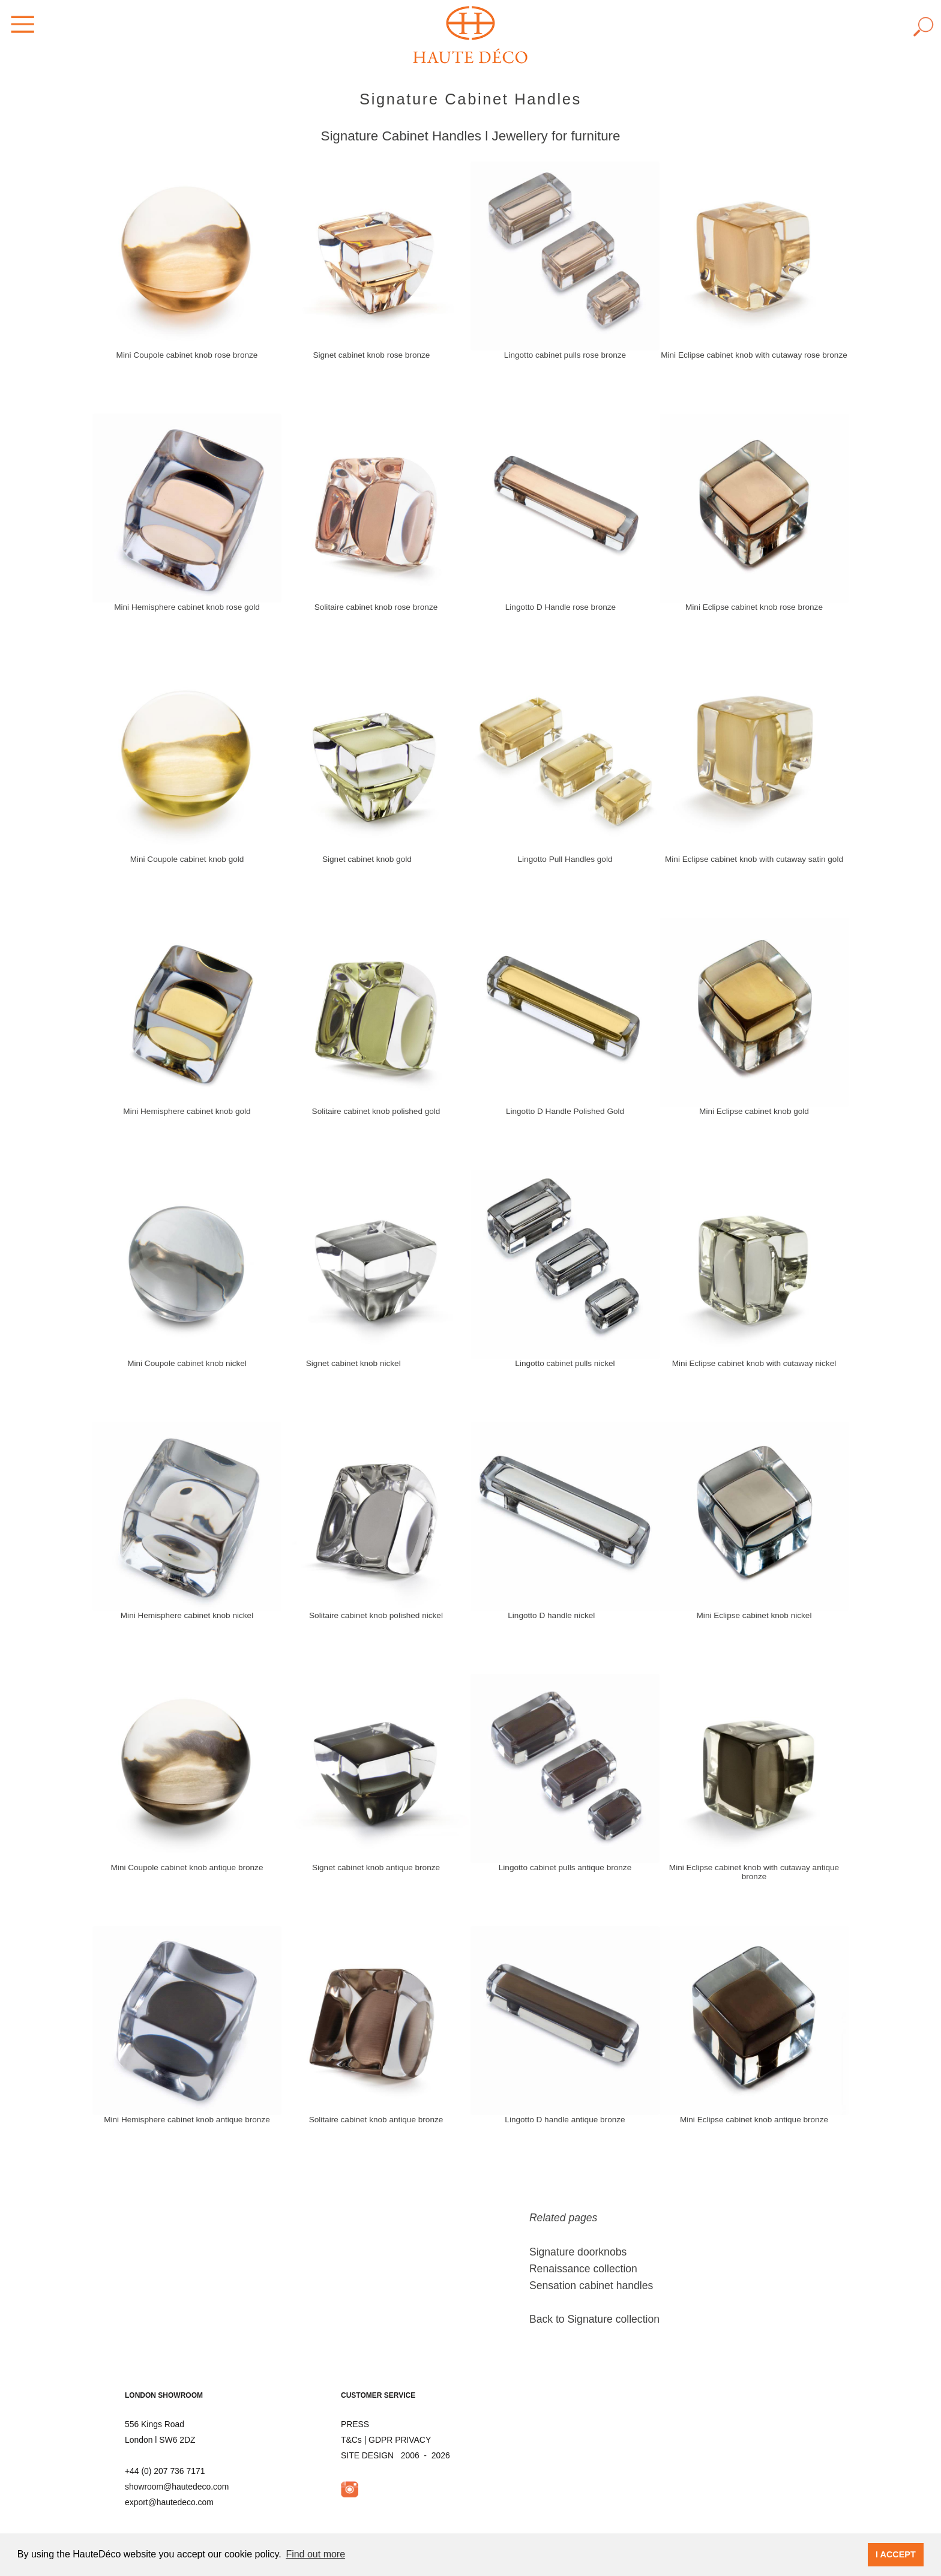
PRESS (355, 2424)
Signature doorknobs (578, 2252)
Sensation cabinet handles (591, 2286)
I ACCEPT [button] (896, 2554)
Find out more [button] (315, 2554)
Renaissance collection (583, 2269)
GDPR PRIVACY (399, 2440)
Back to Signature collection (594, 2319)
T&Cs (351, 2440)
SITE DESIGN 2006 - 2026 (395, 2455)
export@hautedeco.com (169, 2502)
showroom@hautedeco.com (177, 2486)
